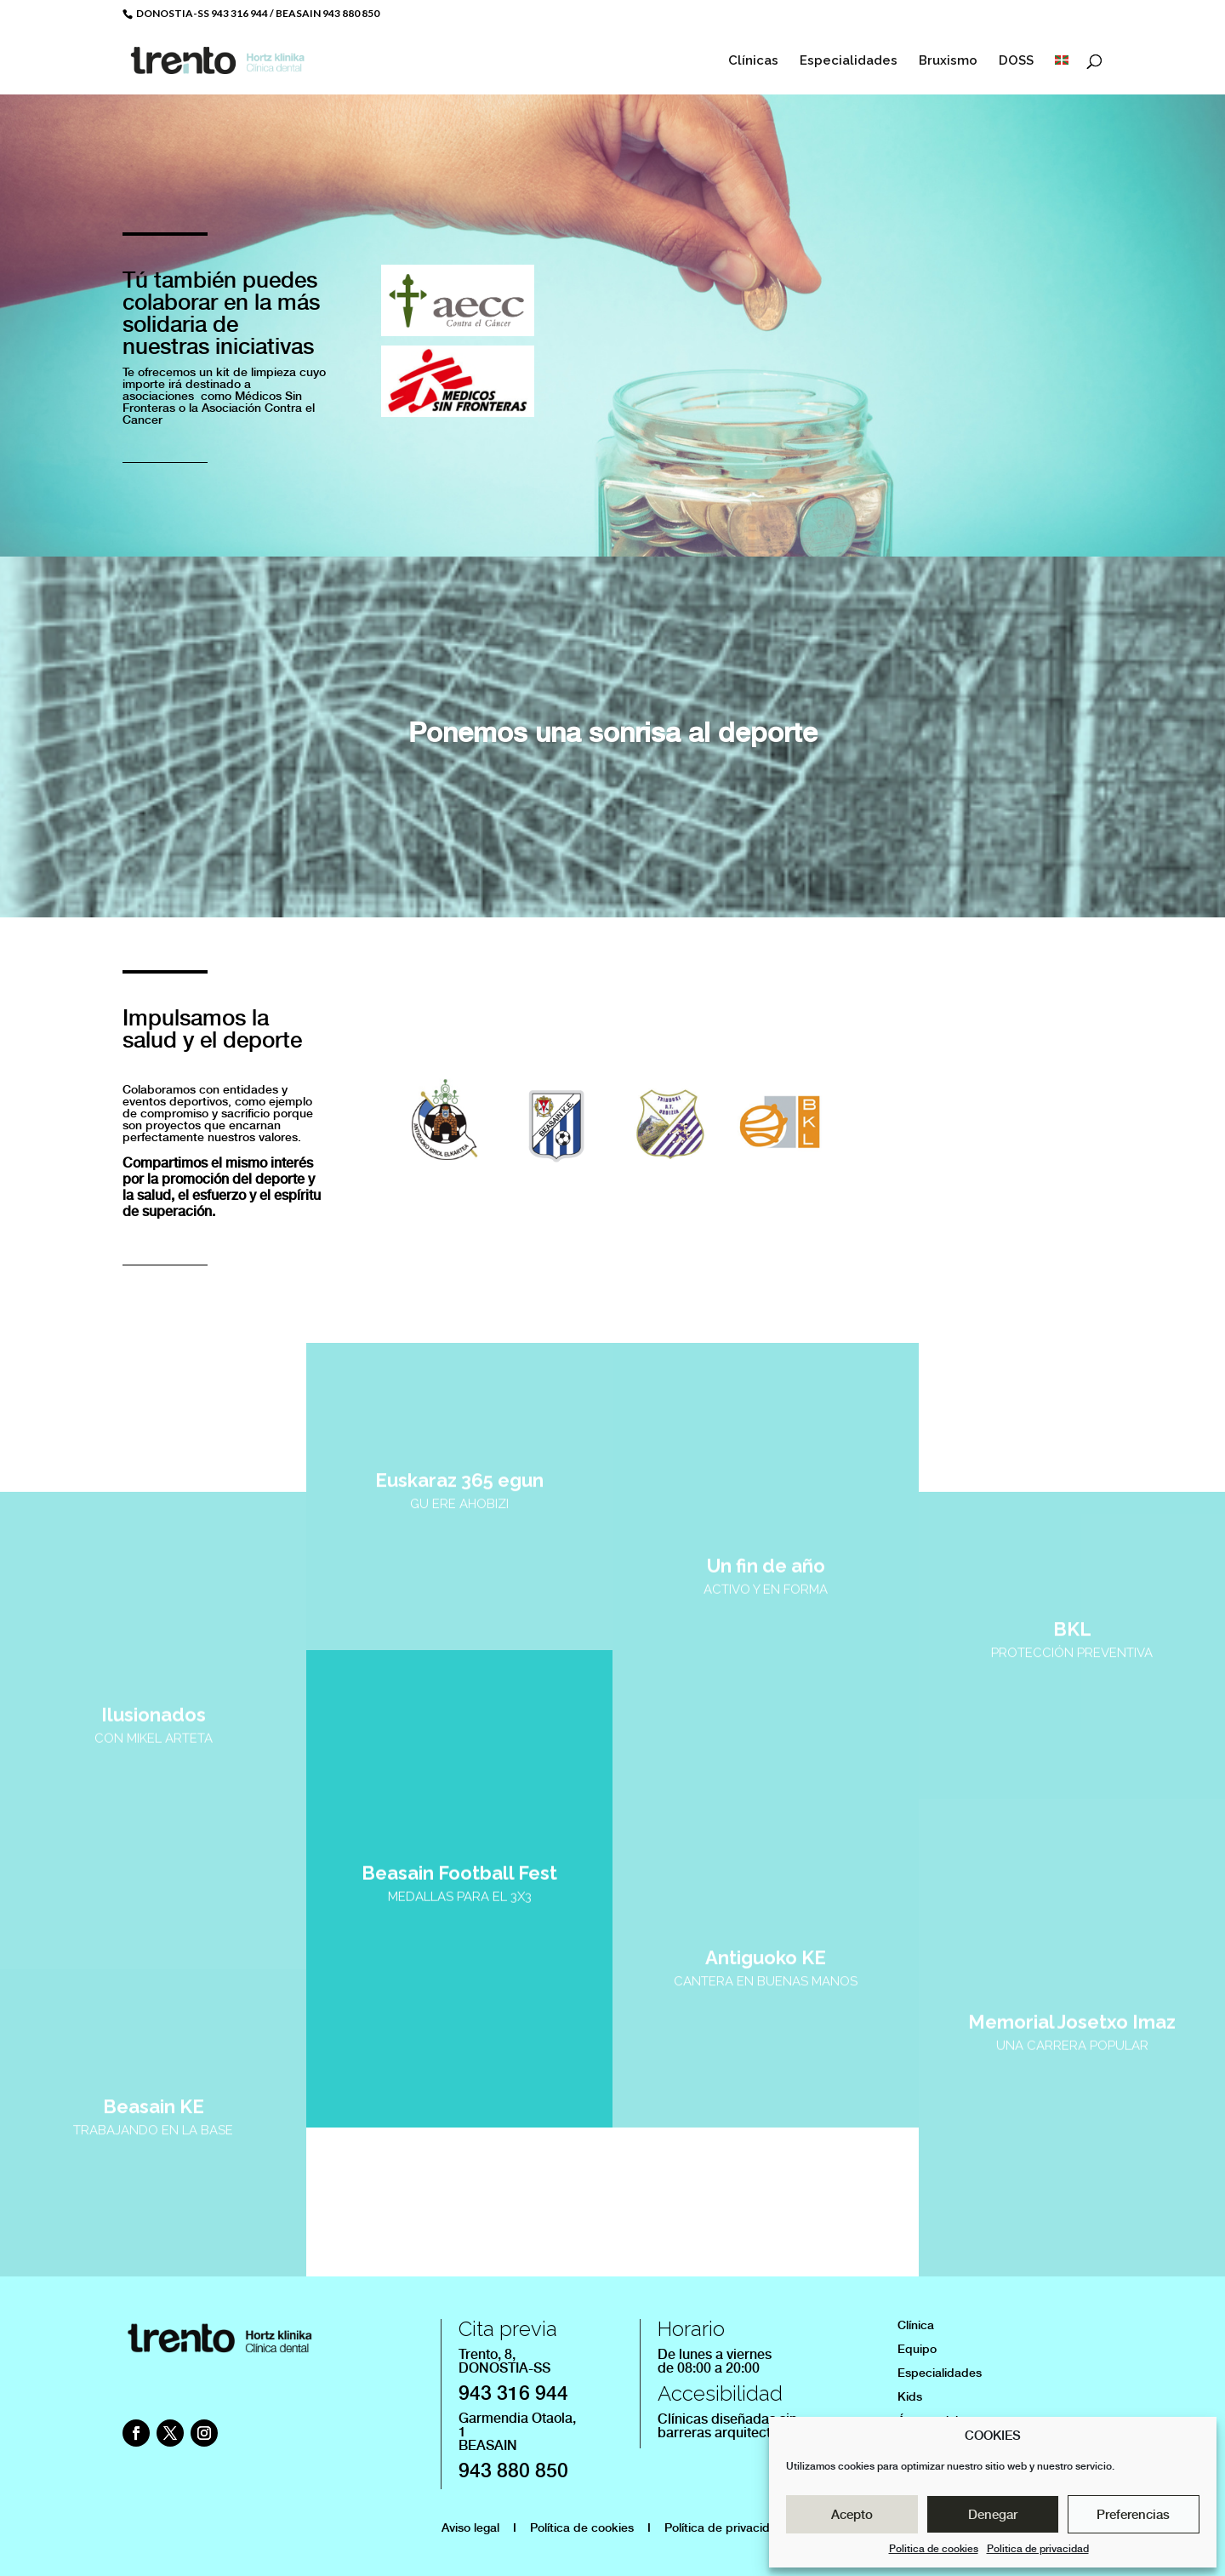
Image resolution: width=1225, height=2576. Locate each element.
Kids (909, 2396)
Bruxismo (948, 61)
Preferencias (1133, 2514)
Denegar (992, 2514)
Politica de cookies (933, 2549)
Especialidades (848, 61)
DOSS (1016, 61)
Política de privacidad (724, 2527)
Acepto (852, 2514)
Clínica (915, 2325)
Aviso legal (470, 2527)
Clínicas (753, 61)
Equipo (917, 2349)
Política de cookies (582, 2527)
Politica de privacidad (1038, 2549)
